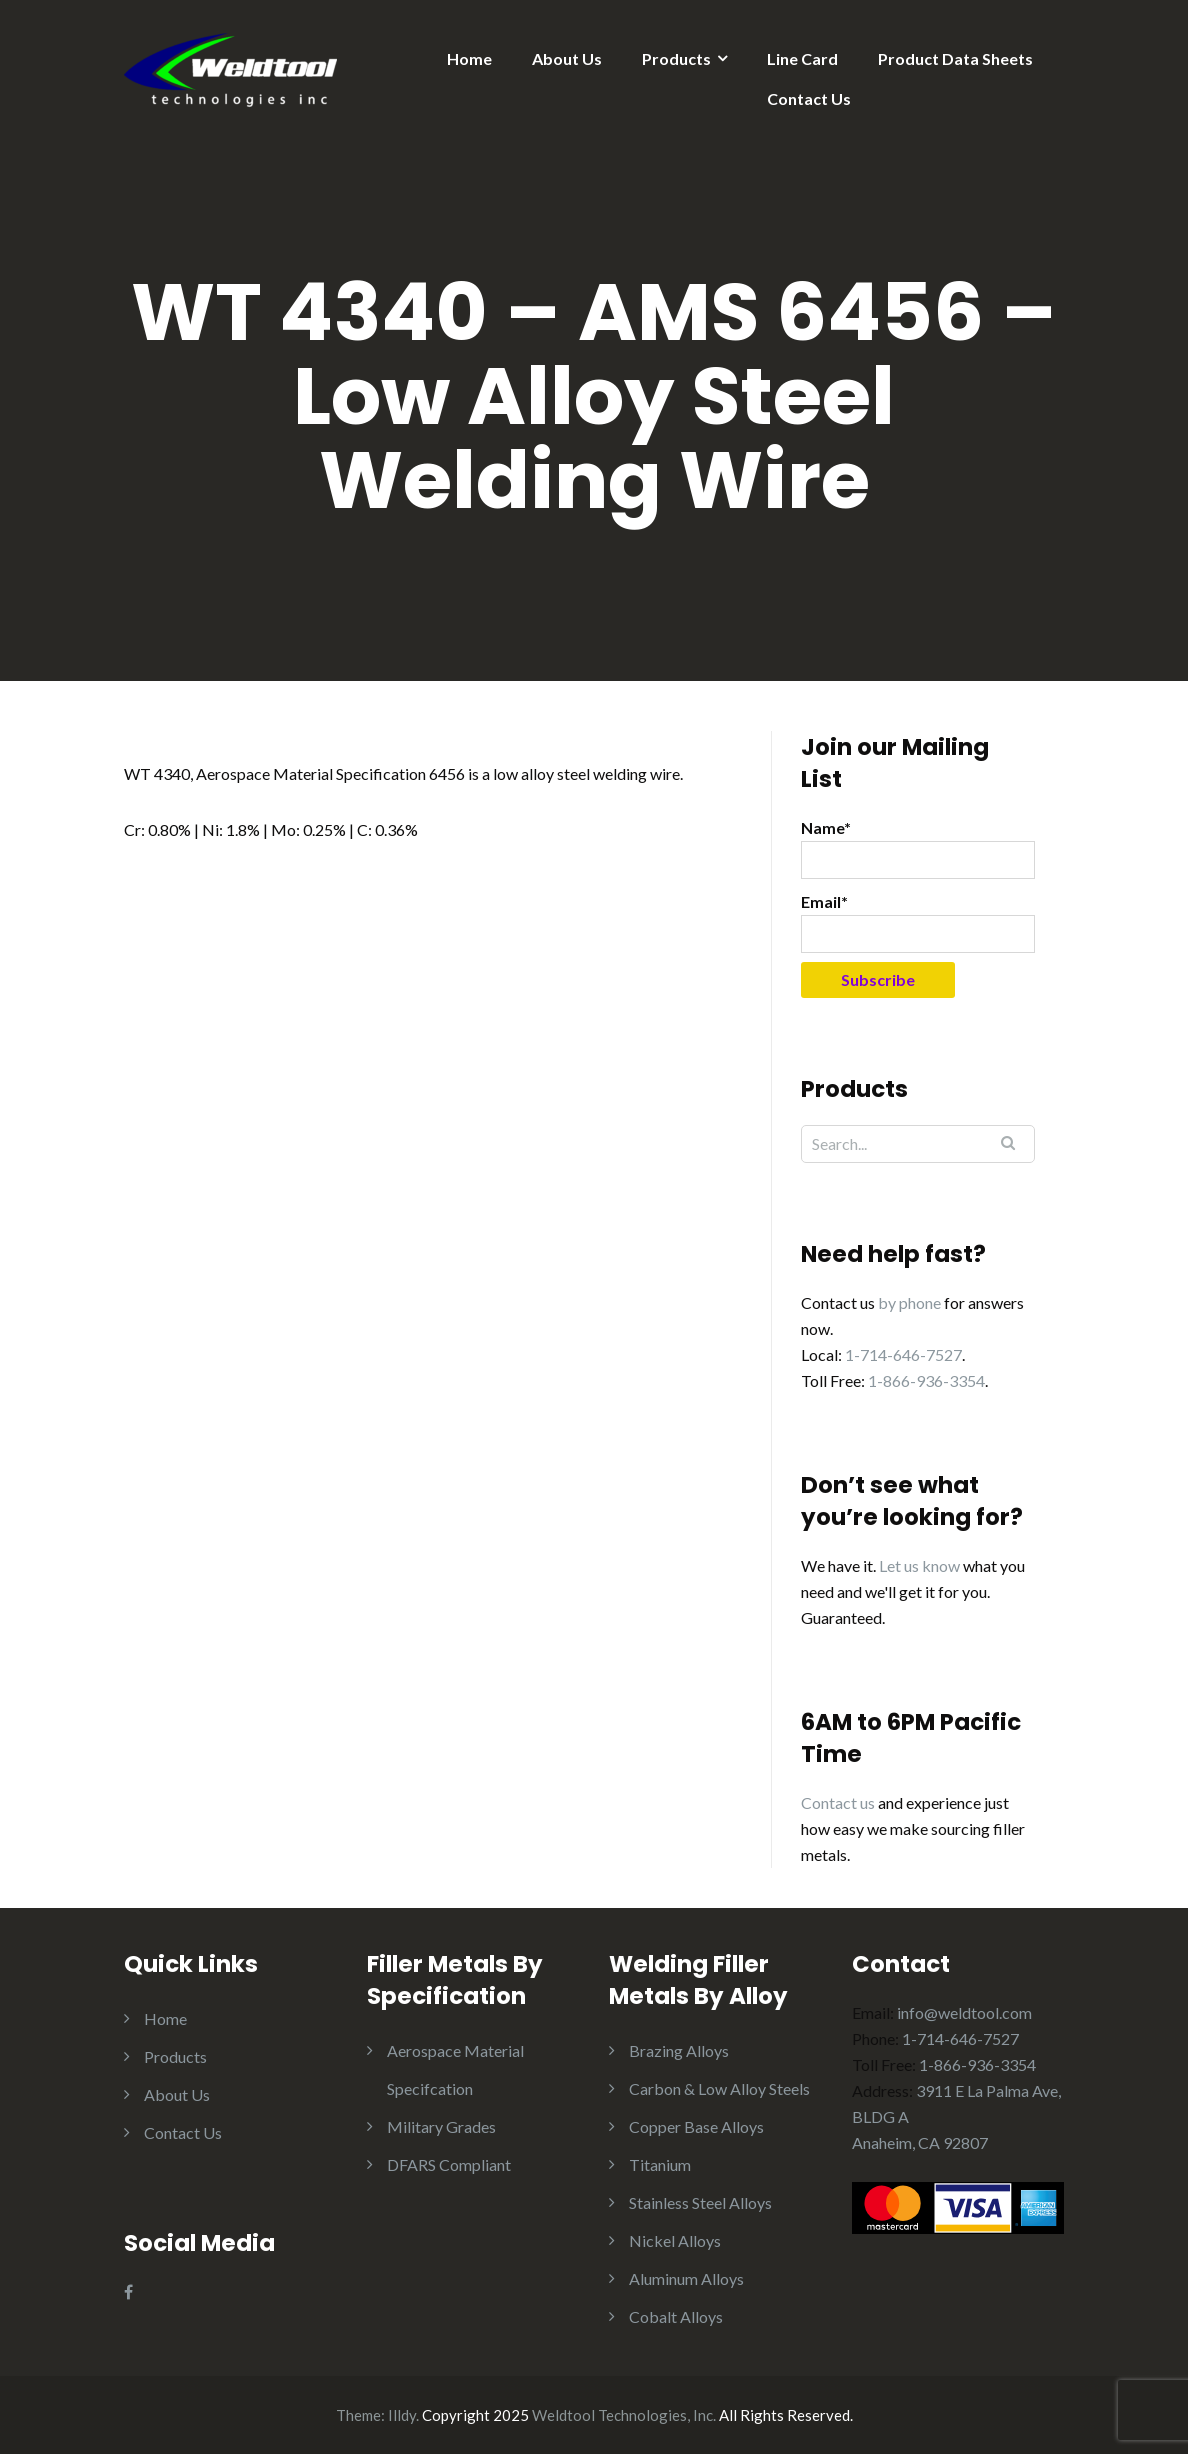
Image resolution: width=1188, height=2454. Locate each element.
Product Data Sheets (955, 58)
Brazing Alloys (679, 2050)
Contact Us (809, 98)
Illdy (402, 2415)
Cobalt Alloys (676, 2316)
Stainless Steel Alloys (700, 2202)
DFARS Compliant (449, 2164)
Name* (918, 848)
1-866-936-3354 (926, 1380)
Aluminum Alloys (686, 2278)
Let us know (919, 1565)
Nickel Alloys (675, 2240)
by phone (909, 1302)
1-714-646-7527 (903, 1354)
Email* (918, 922)
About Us (567, 58)
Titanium (660, 2164)
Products (676, 58)
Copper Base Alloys (696, 2126)
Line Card (802, 58)
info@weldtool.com (964, 2012)
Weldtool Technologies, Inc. (624, 2415)
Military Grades (441, 2126)
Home (469, 58)
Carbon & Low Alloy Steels (719, 2088)
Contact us (838, 1802)
